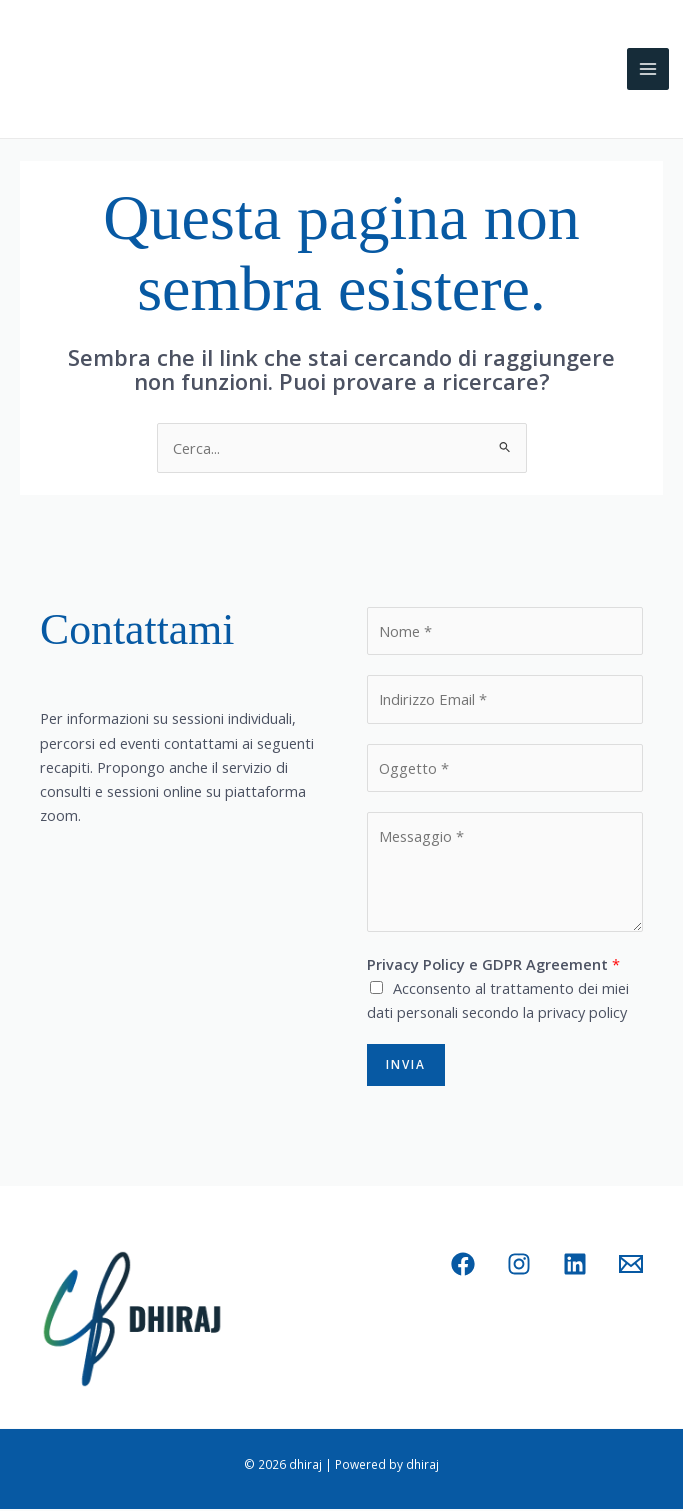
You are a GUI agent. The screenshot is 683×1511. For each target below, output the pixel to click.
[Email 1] (631, 1266)
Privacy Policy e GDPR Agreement (493, 965)
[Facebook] (463, 1266)
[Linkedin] (575, 1266)
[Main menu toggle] (648, 71)
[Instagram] (519, 1266)
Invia (406, 1066)
